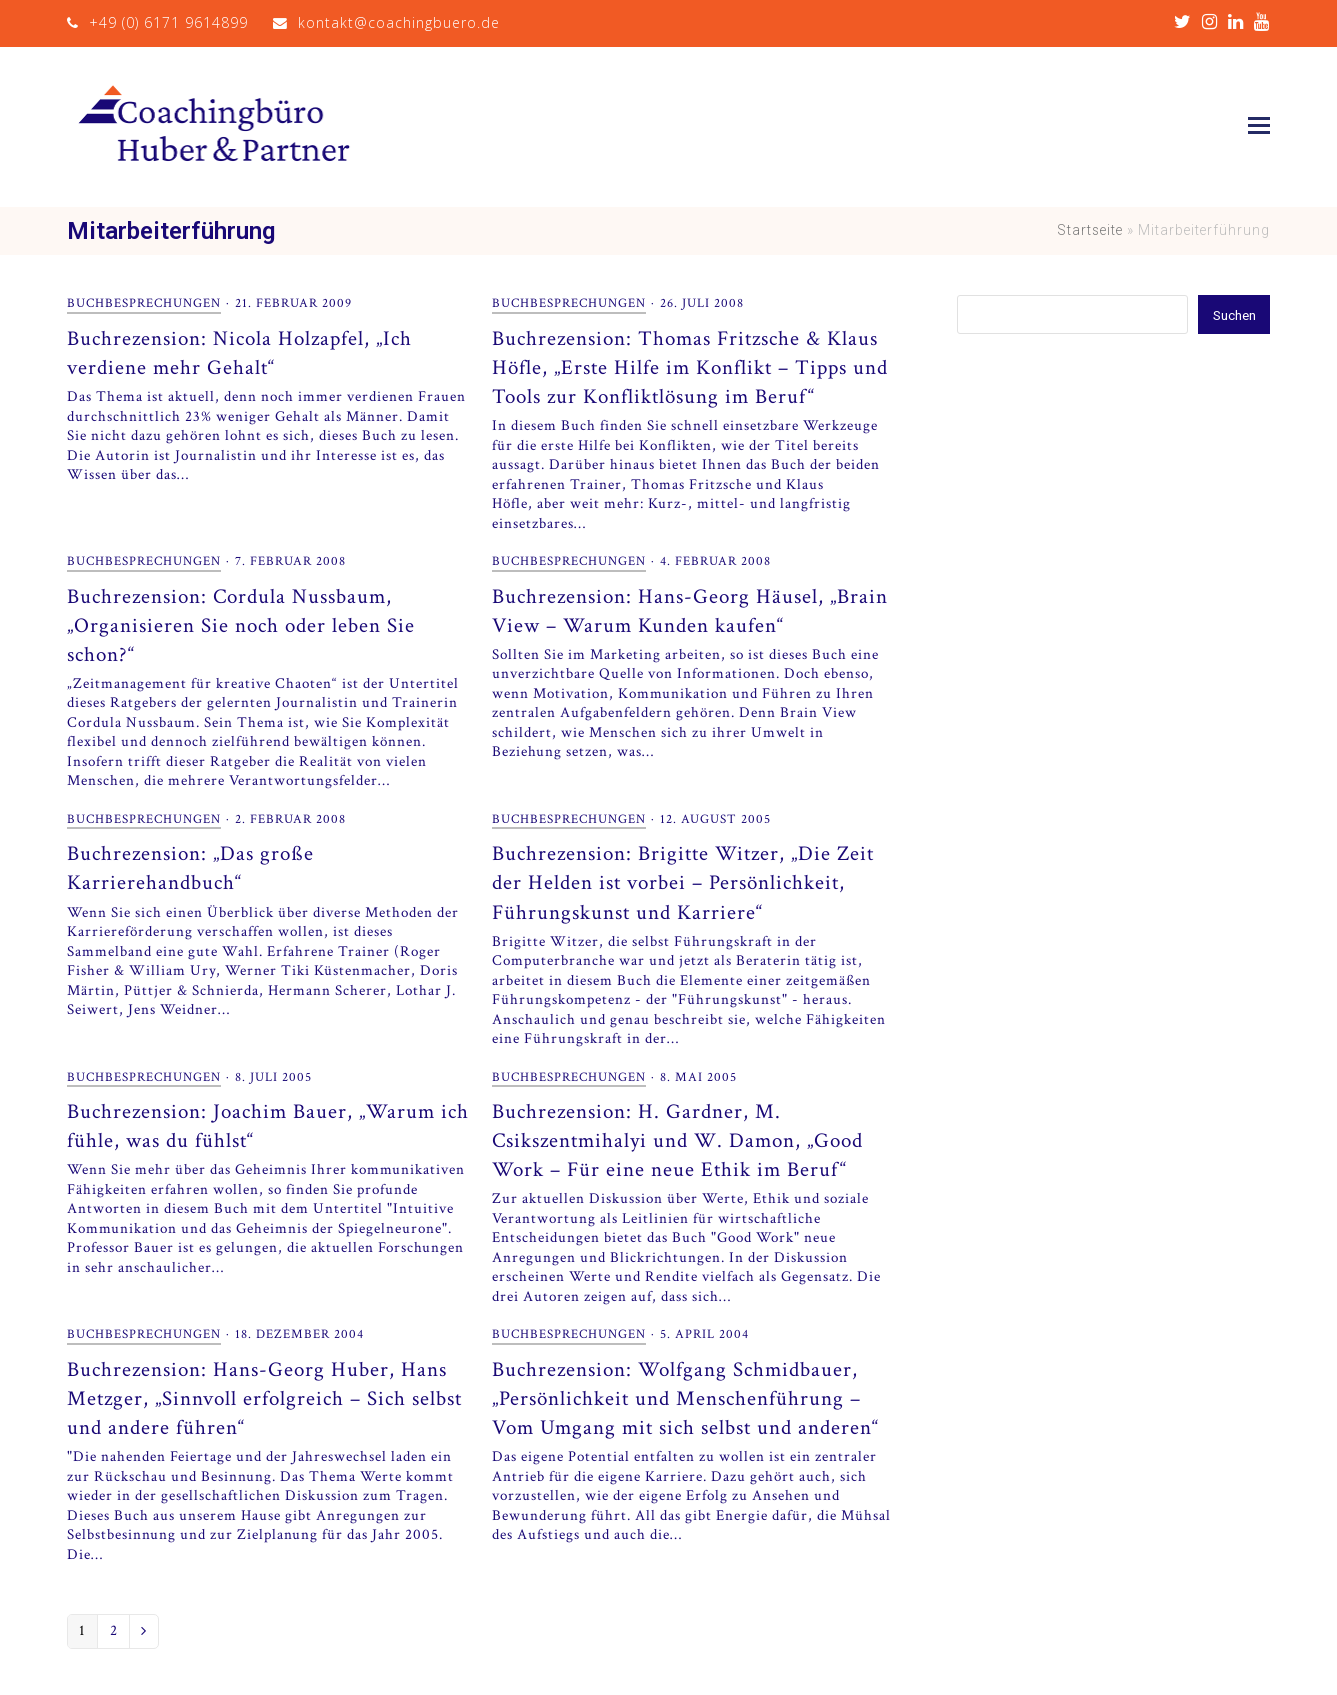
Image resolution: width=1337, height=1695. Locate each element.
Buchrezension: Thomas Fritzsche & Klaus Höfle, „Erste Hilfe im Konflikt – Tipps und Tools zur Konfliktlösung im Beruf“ (690, 367)
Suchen (1232, 314)
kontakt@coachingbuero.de (399, 22)
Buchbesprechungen (144, 303)
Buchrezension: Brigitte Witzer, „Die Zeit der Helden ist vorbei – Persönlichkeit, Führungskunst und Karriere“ (683, 882)
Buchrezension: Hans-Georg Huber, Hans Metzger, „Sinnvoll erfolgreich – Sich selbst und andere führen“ (264, 1398)
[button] (1259, 127)
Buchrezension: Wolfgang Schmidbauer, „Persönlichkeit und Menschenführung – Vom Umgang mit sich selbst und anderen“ (685, 1398)
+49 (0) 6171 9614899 (168, 22)
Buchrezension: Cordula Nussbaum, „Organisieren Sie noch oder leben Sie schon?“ (241, 625)
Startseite (1090, 230)
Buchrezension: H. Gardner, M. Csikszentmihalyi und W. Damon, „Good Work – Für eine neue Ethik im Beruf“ (677, 1140)
